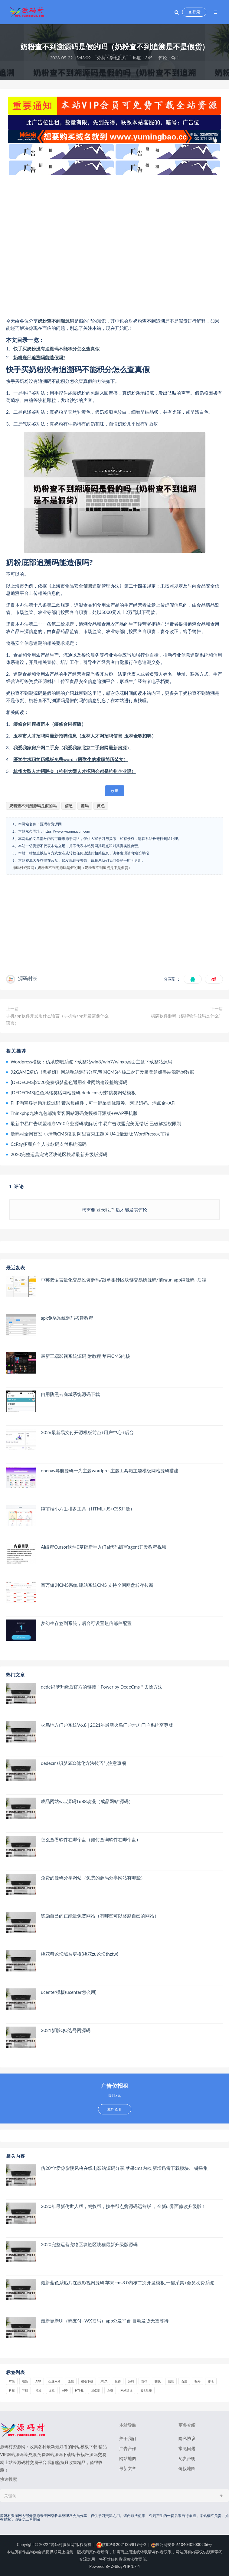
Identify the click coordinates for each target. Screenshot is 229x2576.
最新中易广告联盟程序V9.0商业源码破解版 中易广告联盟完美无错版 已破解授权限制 (96, 1123)
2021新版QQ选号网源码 (65, 2030)
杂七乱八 (118, 57)
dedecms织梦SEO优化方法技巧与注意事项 (83, 1763)
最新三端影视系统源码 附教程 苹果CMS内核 (85, 1356)
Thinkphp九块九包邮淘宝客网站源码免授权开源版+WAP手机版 (74, 1113)
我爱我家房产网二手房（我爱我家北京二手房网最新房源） (72, 747)
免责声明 (186, 2458)
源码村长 (28, 978)
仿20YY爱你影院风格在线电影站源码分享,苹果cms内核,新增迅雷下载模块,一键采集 (124, 2168)
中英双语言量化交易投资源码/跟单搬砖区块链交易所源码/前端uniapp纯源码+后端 (123, 1279)
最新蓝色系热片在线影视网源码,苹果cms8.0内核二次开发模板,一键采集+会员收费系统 (127, 2282)
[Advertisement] (114, 246)
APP (38, 2381)
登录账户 (105, 1209)
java (104, 2381)
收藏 (114, 791)
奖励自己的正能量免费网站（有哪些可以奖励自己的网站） (100, 1915)
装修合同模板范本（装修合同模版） (49, 724)
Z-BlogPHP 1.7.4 (125, 2566)
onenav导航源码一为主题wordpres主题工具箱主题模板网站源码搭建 (109, 1470)
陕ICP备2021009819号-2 (121, 2544)
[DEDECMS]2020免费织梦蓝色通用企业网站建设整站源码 (69, 1082)
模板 (38, 2390)
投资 (118, 2381)
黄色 (101, 805)
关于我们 (127, 2438)
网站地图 (127, 2458)
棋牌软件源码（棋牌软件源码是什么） (187, 1015)
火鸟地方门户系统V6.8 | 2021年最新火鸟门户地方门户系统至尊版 (107, 1725)
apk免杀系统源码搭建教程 (67, 1318)
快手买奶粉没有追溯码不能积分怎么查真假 (56, 348)
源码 (69, 320)
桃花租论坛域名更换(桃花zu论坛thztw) (79, 1954)
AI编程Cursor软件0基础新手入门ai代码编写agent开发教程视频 (103, 1547)
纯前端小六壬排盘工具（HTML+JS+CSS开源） (88, 1508)
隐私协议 (186, 2438)
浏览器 (95, 2390)
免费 (110, 2390)
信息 (87, 585)
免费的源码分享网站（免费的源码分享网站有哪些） (93, 1877)
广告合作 (127, 2448)
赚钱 (158, 2381)
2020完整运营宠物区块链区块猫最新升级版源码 (59, 1154)
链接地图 (186, 2468)
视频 (25, 2381)
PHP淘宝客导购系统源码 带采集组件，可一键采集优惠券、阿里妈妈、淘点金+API (93, 1103)
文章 (52, 2390)
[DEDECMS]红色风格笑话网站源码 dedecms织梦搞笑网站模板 (73, 1092)
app (65, 2390)
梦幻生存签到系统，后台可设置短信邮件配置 (86, 1623)
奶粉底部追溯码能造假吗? (39, 357)
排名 (211, 2381)
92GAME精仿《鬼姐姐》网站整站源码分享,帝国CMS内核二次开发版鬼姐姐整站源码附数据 (102, 1072)
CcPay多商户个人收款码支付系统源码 (49, 1144)
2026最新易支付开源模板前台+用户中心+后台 (87, 1432)
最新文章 (127, 2468)
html (79, 2390)
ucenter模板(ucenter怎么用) (69, 1992)
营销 (144, 2381)
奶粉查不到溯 (51, 320)
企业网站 (54, 2381)
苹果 (12, 2381)
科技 (12, 2390)
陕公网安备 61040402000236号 (181, 2544)
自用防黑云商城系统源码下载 (70, 1394)
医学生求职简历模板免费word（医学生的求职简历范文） (70, 759)
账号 (198, 2381)
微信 (71, 2381)
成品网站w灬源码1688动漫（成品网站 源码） (87, 1801)
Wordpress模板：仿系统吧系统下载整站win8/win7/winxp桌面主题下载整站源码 (91, 1061)
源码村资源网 (23, 867)
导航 (25, 2390)
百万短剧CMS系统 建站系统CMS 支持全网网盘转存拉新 (97, 1585)
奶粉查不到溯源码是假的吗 (33, 805)
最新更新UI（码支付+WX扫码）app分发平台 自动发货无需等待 (104, 2320)
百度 (184, 2381)
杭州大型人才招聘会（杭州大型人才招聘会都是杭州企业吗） (74, 771)
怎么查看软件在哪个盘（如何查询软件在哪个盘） (91, 1839)
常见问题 (186, 2448)
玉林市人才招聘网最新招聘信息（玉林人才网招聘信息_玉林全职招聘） (84, 735)
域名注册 (146, 2390)
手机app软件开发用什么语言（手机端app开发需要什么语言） (57, 1019)
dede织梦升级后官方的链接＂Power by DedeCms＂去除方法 (101, 1686)
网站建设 (126, 2390)
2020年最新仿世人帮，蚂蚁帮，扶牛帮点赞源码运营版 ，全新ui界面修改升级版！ (123, 2206)
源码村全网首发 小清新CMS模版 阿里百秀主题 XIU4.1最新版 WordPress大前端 (90, 1133)
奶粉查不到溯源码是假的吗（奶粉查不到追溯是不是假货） (85, 867)
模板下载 (87, 2381)
